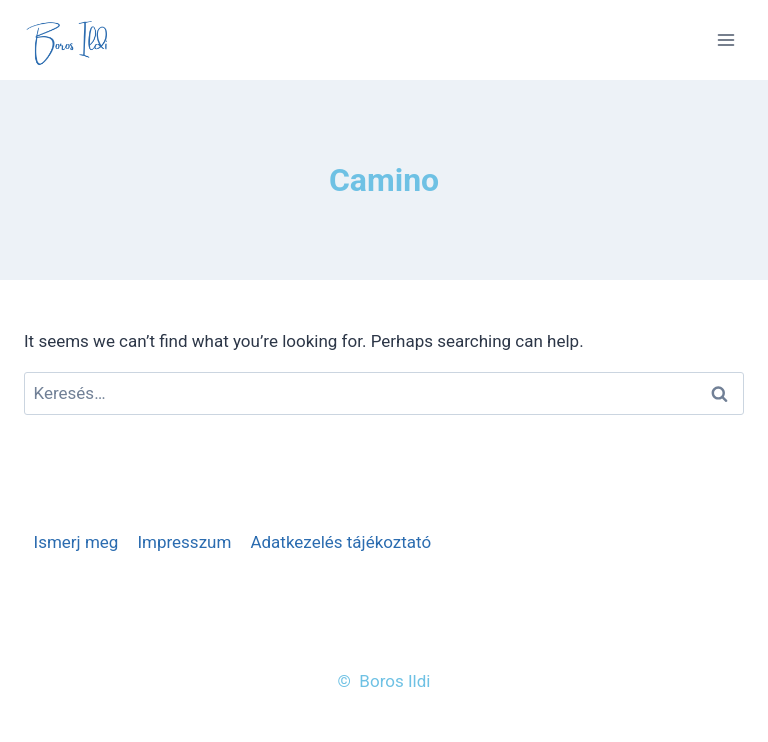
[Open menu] (725, 39)
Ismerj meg (76, 542)
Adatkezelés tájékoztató (340, 542)
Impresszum (184, 542)
